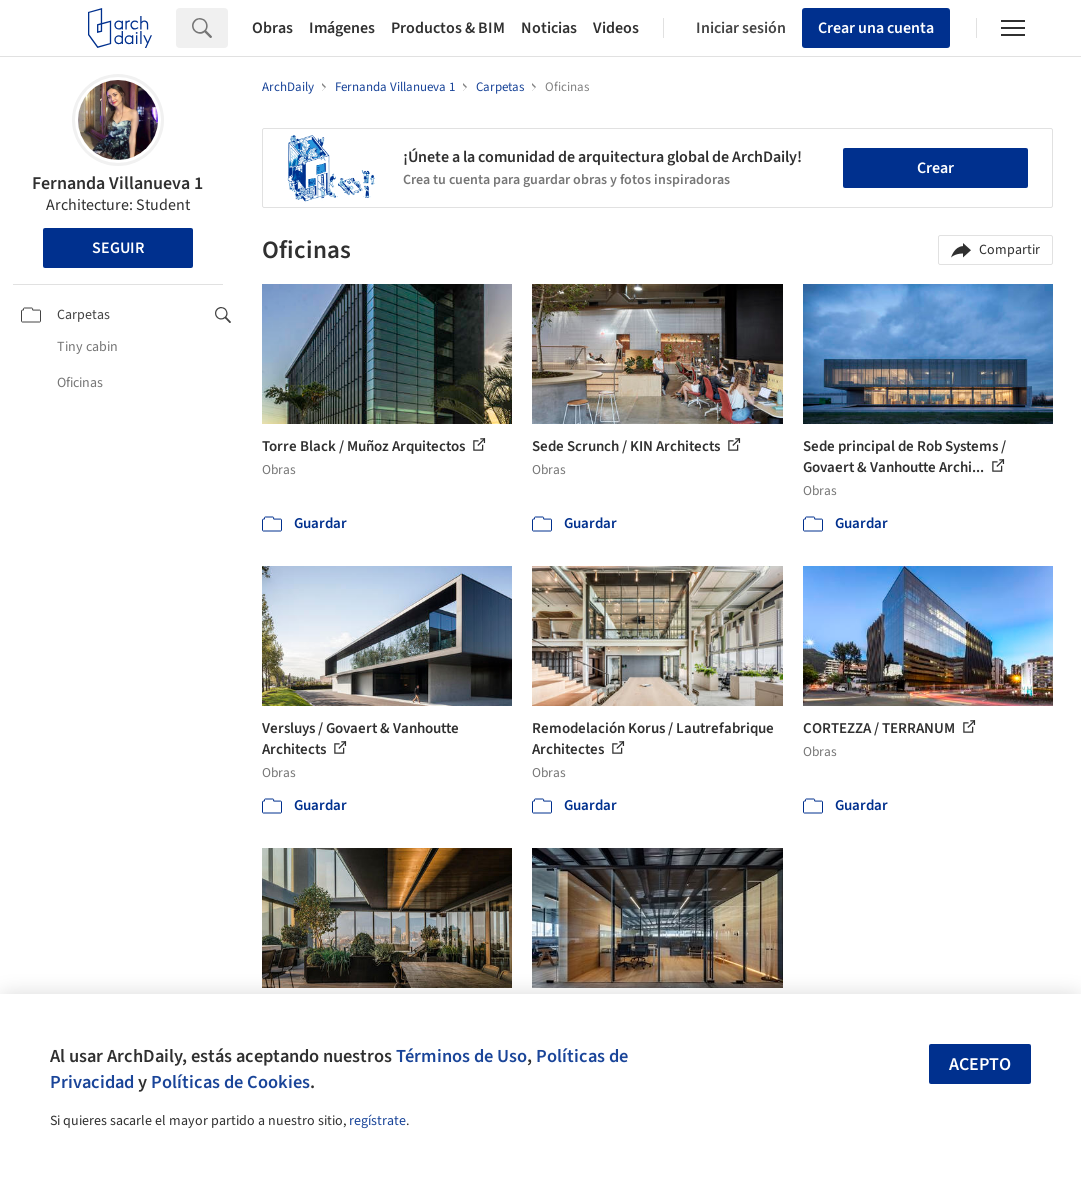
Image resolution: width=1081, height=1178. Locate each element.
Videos (616, 28)
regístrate (377, 1121)
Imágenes (342, 28)
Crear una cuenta (876, 28)
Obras (272, 28)
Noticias (549, 28)
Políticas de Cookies (230, 1082)
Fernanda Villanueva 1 (117, 183)
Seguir (118, 248)
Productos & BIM (448, 28)
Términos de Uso (461, 1056)
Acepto (980, 1064)
